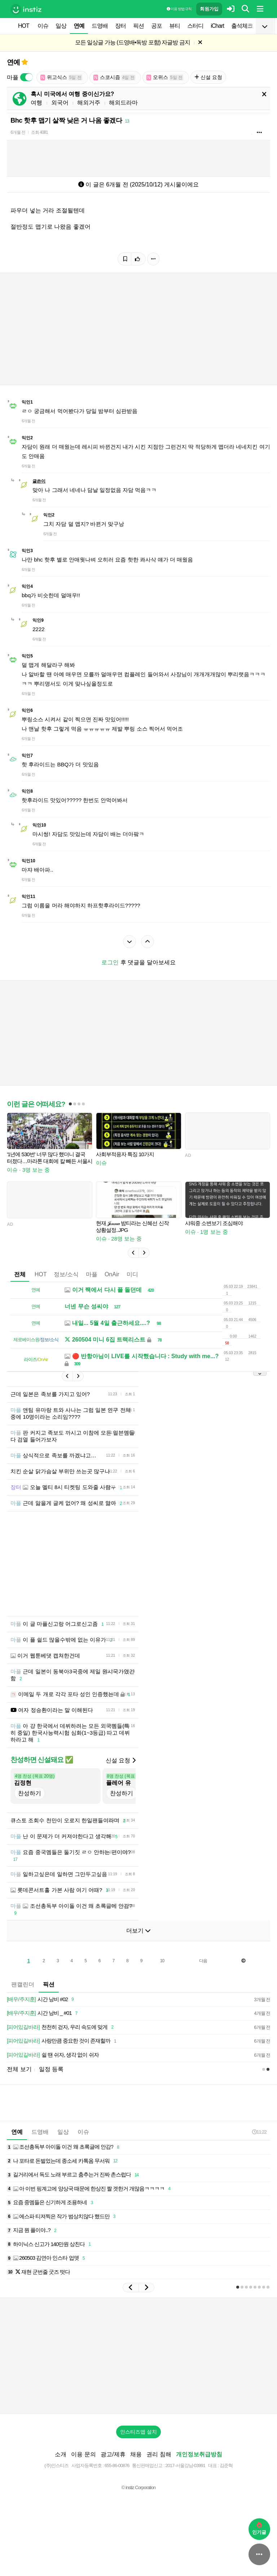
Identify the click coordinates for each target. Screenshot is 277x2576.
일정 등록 (51, 2080)
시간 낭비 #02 (41, 2010)
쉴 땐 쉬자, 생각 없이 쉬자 (52, 2065)
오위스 (164, 77)
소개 (60, 2465)
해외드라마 (123, 103)
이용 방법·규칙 (179, 9)
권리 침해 (158, 2465)
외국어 (60, 103)
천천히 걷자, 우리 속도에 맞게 (61, 2038)
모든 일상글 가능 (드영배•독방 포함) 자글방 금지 (132, 42)
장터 (120, 26)
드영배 (100, 26)
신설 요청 (208, 77)
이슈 (43, 26)
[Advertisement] (138, 1569)
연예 (79, 26)
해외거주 (88, 103)
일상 (61, 26)
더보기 (138, 1941)
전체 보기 (19, 2080)
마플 (91, 1274)
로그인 (110, 962)
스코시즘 (114, 77)
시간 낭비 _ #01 (43, 2024)
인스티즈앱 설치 (138, 2442)
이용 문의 (83, 2465)
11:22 (259, 2142)
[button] (133, 1253)
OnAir (112, 1274)
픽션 (138, 26)
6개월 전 (17, 132)
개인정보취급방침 (199, 2465)
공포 (156, 26)
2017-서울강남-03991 (185, 2476)
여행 (36, 103)
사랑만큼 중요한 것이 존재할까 (63, 2051)
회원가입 (209, 9)
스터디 (195, 26)
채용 (136, 2465)
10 (162, 1971)
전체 (20, 1274)
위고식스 (61, 77)
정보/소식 (66, 1274)
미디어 (135, 1274)
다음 (203, 1971)
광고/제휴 (113, 2465)
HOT (23, 26)
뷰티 (174, 26)
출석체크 (242, 26)
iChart (217, 26)
